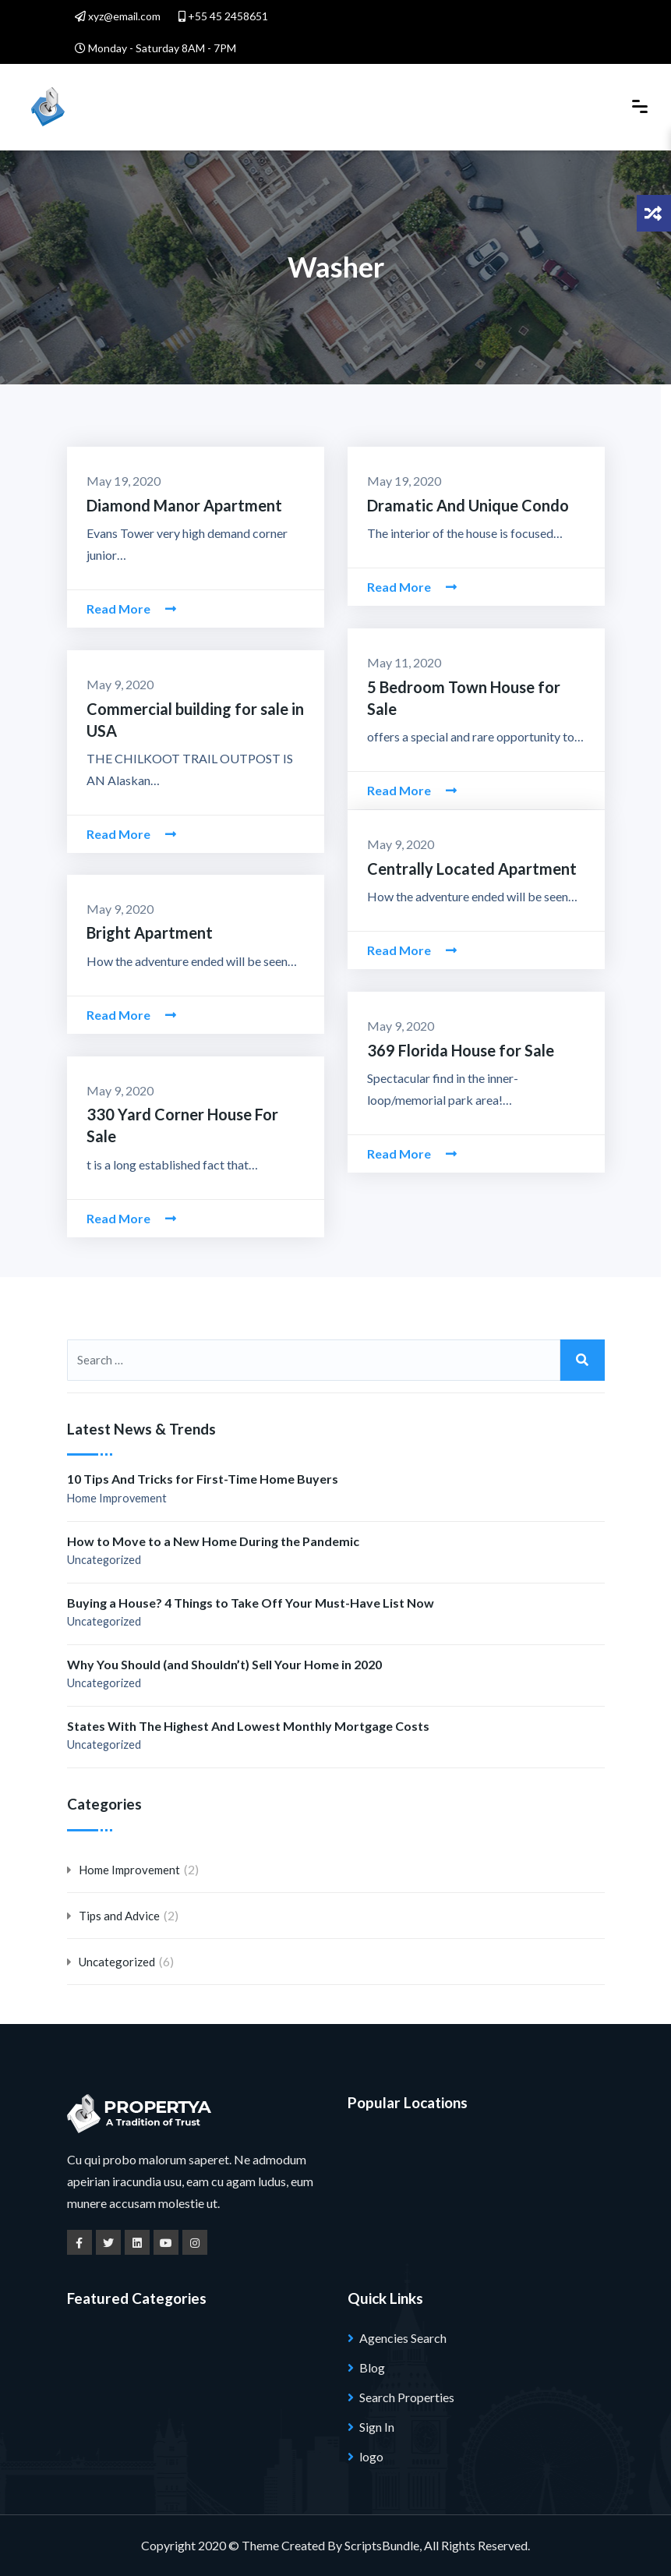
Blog (372, 2367)
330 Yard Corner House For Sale (194, 1114)
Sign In (376, 2426)
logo (371, 2456)
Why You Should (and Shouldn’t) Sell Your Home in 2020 (224, 1664)
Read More (131, 607)
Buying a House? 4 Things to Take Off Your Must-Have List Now (250, 1602)
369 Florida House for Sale (456, 1050)
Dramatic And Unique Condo (461, 505)
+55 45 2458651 (223, 16)
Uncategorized (104, 1559)
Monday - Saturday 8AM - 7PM (155, 48)
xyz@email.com (118, 16)
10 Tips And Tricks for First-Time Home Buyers (202, 1478)
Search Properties (406, 2397)
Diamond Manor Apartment (178, 505)
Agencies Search (403, 2337)
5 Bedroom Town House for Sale (475, 686)
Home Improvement (117, 1498)
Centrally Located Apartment (465, 868)
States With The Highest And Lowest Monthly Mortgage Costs (248, 1725)
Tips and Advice (119, 1916)
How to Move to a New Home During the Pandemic (213, 1541)
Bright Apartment (146, 932)
